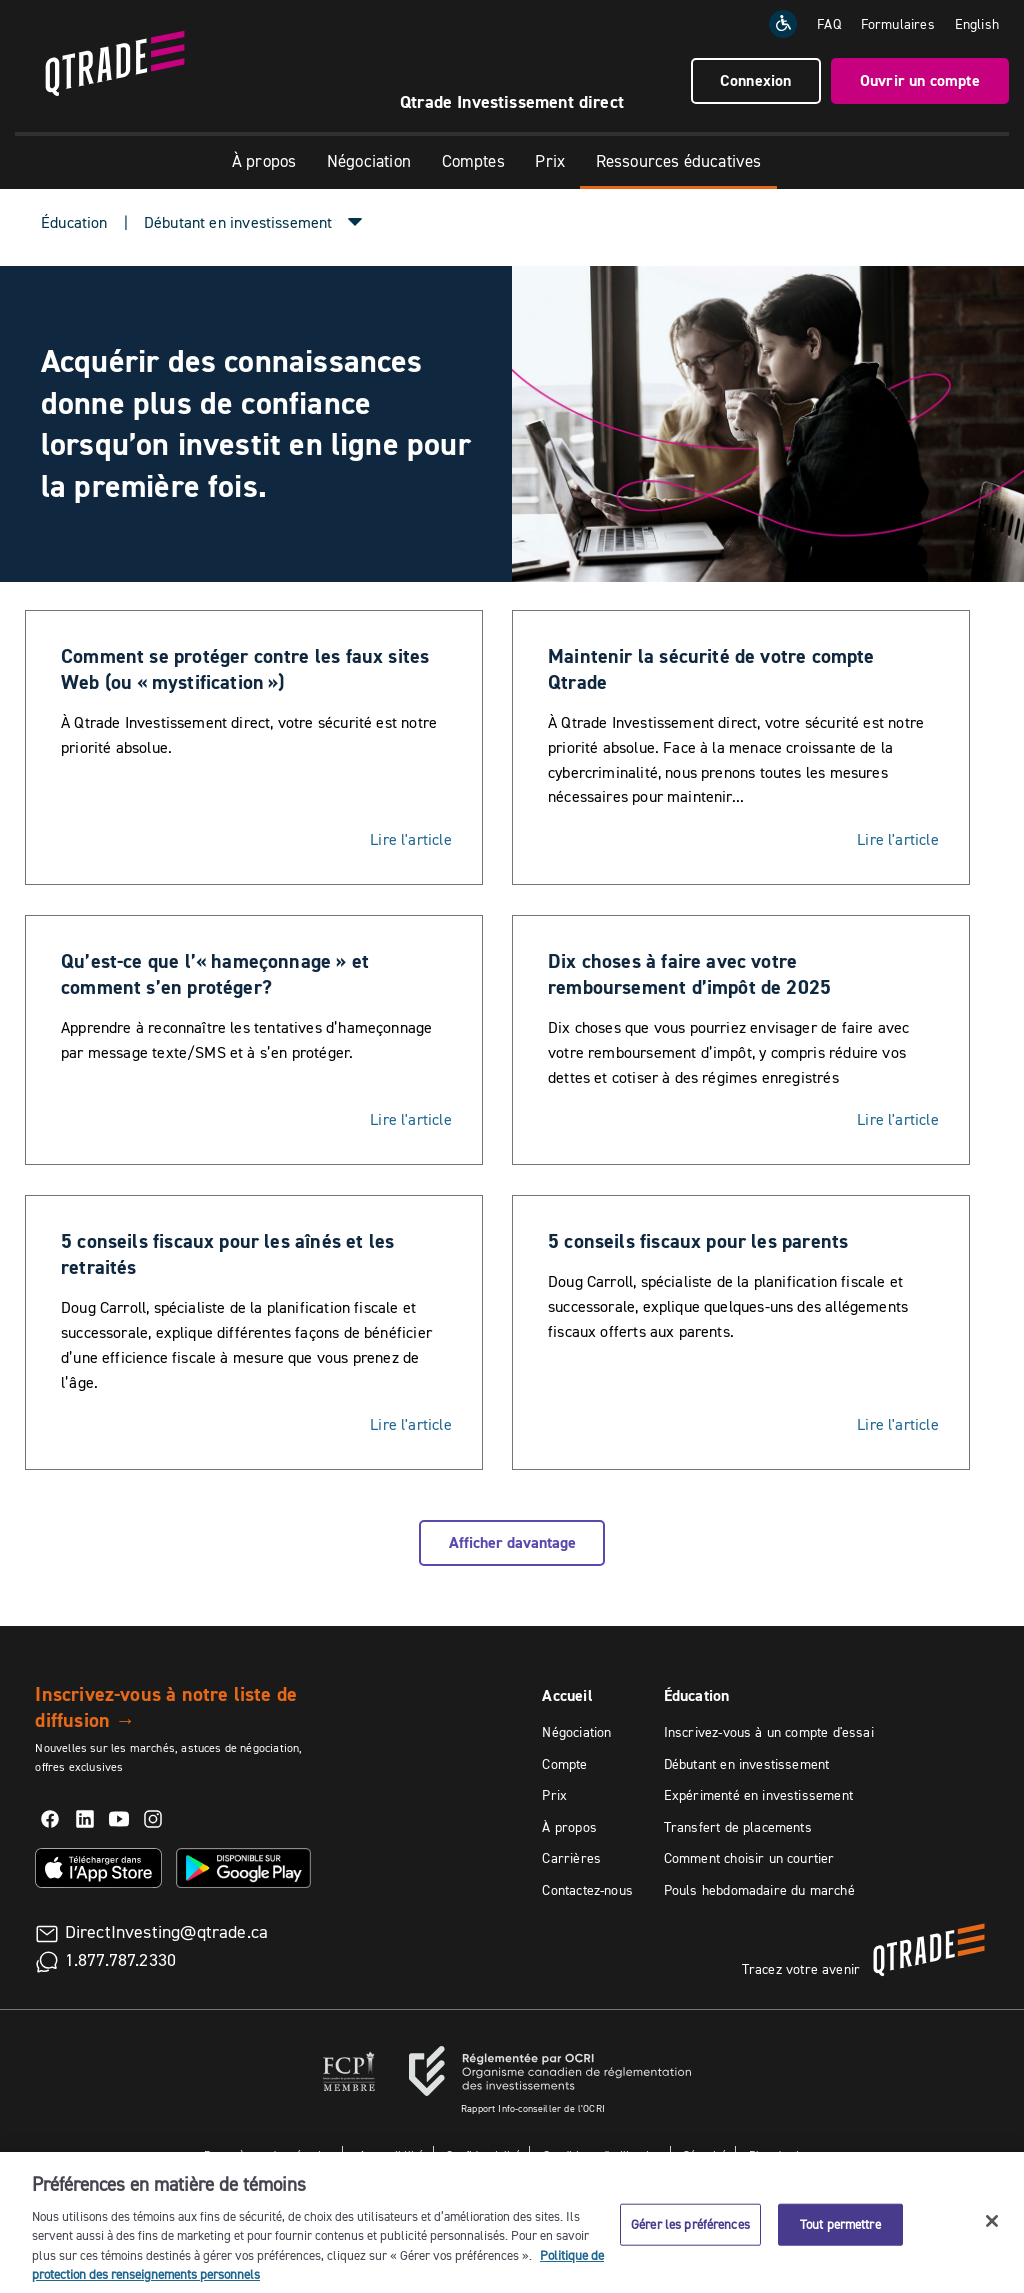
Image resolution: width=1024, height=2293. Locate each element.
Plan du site (779, 2154)
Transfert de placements (738, 1827)
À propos (264, 161)
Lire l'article (411, 839)
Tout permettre (840, 2234)
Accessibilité (390, 2154)
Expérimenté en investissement (758, 1795)
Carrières (571, 1858)
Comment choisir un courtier (749, 1858)
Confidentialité (483, 2154)
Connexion (756, 80)
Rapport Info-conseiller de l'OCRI (533, 2108)
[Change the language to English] (977, 24)
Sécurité (704, 2154)
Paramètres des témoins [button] (269, 2154)
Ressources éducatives (679, 161)
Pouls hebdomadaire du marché (759, 1890)
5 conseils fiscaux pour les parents (698, 1241)
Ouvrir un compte (920, 80)
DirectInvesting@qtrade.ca (167, 1932)
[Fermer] (992, 2231)
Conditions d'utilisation (602, 2154)
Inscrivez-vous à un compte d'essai (769, 1732)
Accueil (567, 1695)
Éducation (74, 222)
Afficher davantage (512, 1542)
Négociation (369, 161)
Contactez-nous (587, 1890)
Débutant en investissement (747, 1764)
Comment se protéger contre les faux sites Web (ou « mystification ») (245, 669)
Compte (564, 1764)
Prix (550, 161)
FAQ (829, 24)
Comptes (473, 161)
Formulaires (898, 24)
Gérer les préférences (690, 2234)
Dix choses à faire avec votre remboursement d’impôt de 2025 (689, 974)
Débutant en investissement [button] (238, 222)
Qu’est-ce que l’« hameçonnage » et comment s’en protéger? (215, 974)
